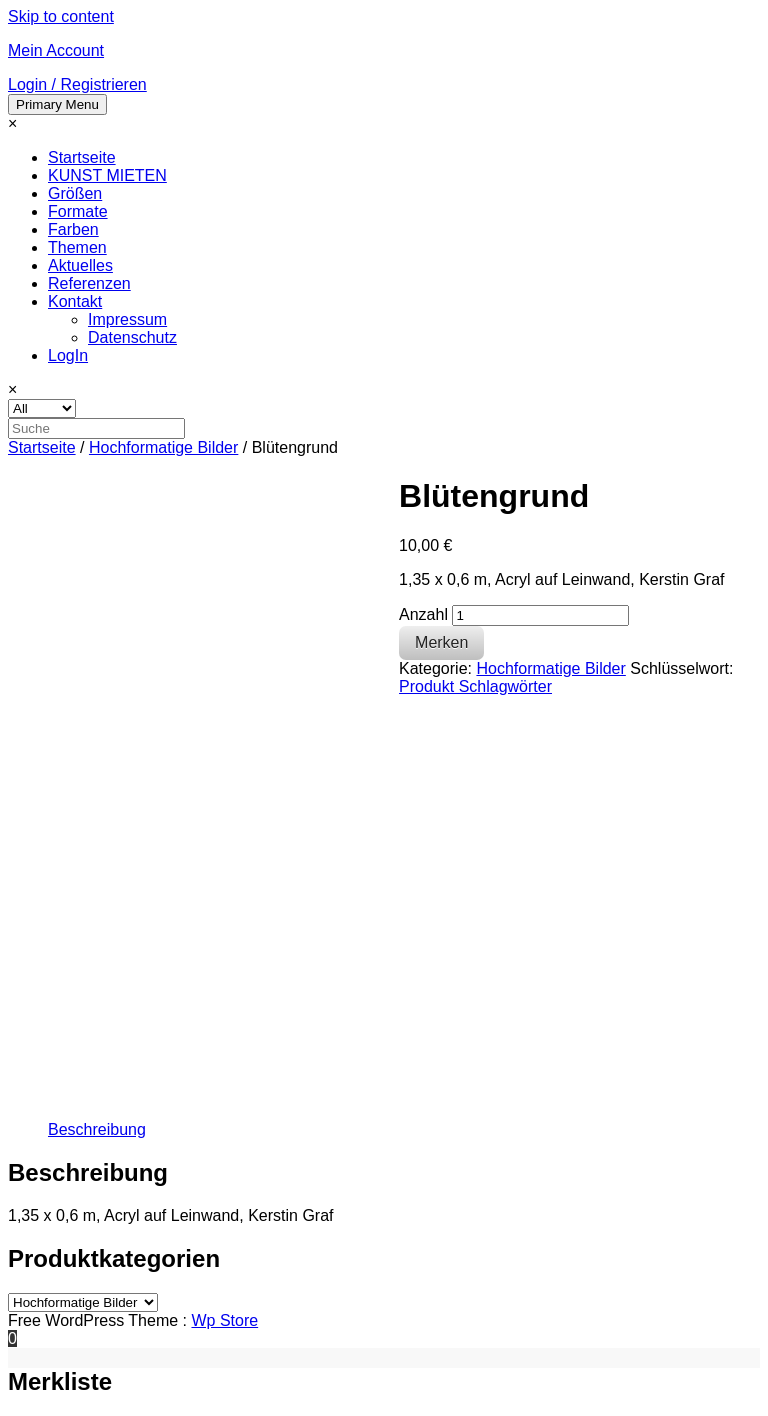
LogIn (68, 355)
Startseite (82, 157)
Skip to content (61, 16)
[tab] (97, 1130)
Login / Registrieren (77, 84)
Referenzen (89, 283)
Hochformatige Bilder (163, 447)
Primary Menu (57, 104)
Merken (441, 642)
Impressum (127, 319)
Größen (75, 193)
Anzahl (423, 614)
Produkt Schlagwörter (475, 686)
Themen (77, 247)
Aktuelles (80, 265)
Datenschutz (132, 337)
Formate (78, 211)
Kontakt (75, 301)
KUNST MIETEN (107, 175)
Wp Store (224, 1320)
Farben (73, 229)
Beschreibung (97, 1129)
